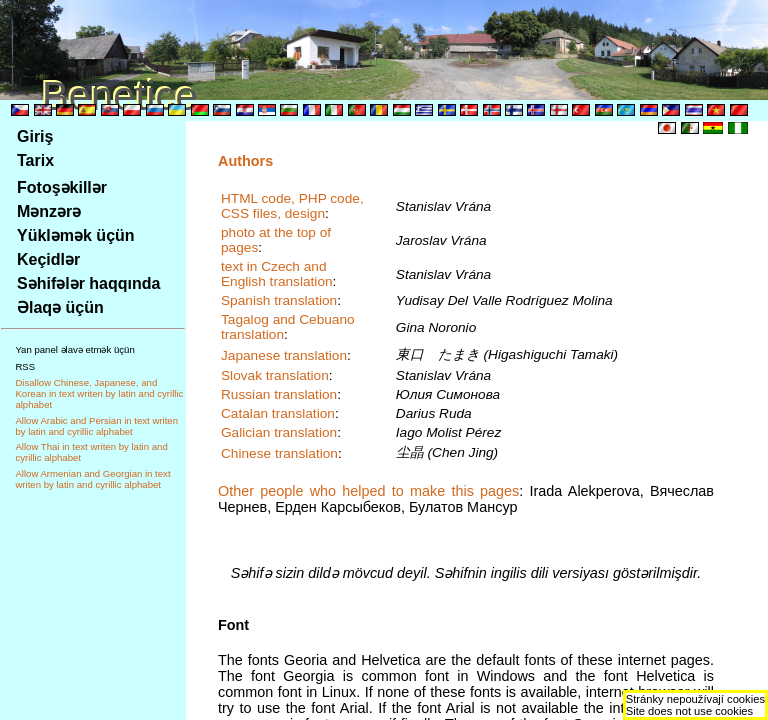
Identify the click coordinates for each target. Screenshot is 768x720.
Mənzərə (49, 211)
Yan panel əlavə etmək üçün (74, 349)
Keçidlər (48, 259)
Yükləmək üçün (76, 235)
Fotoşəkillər (62, 187)
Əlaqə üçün (60, 307)
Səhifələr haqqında (88, 283)
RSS (25, 366)
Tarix (35, 160)
